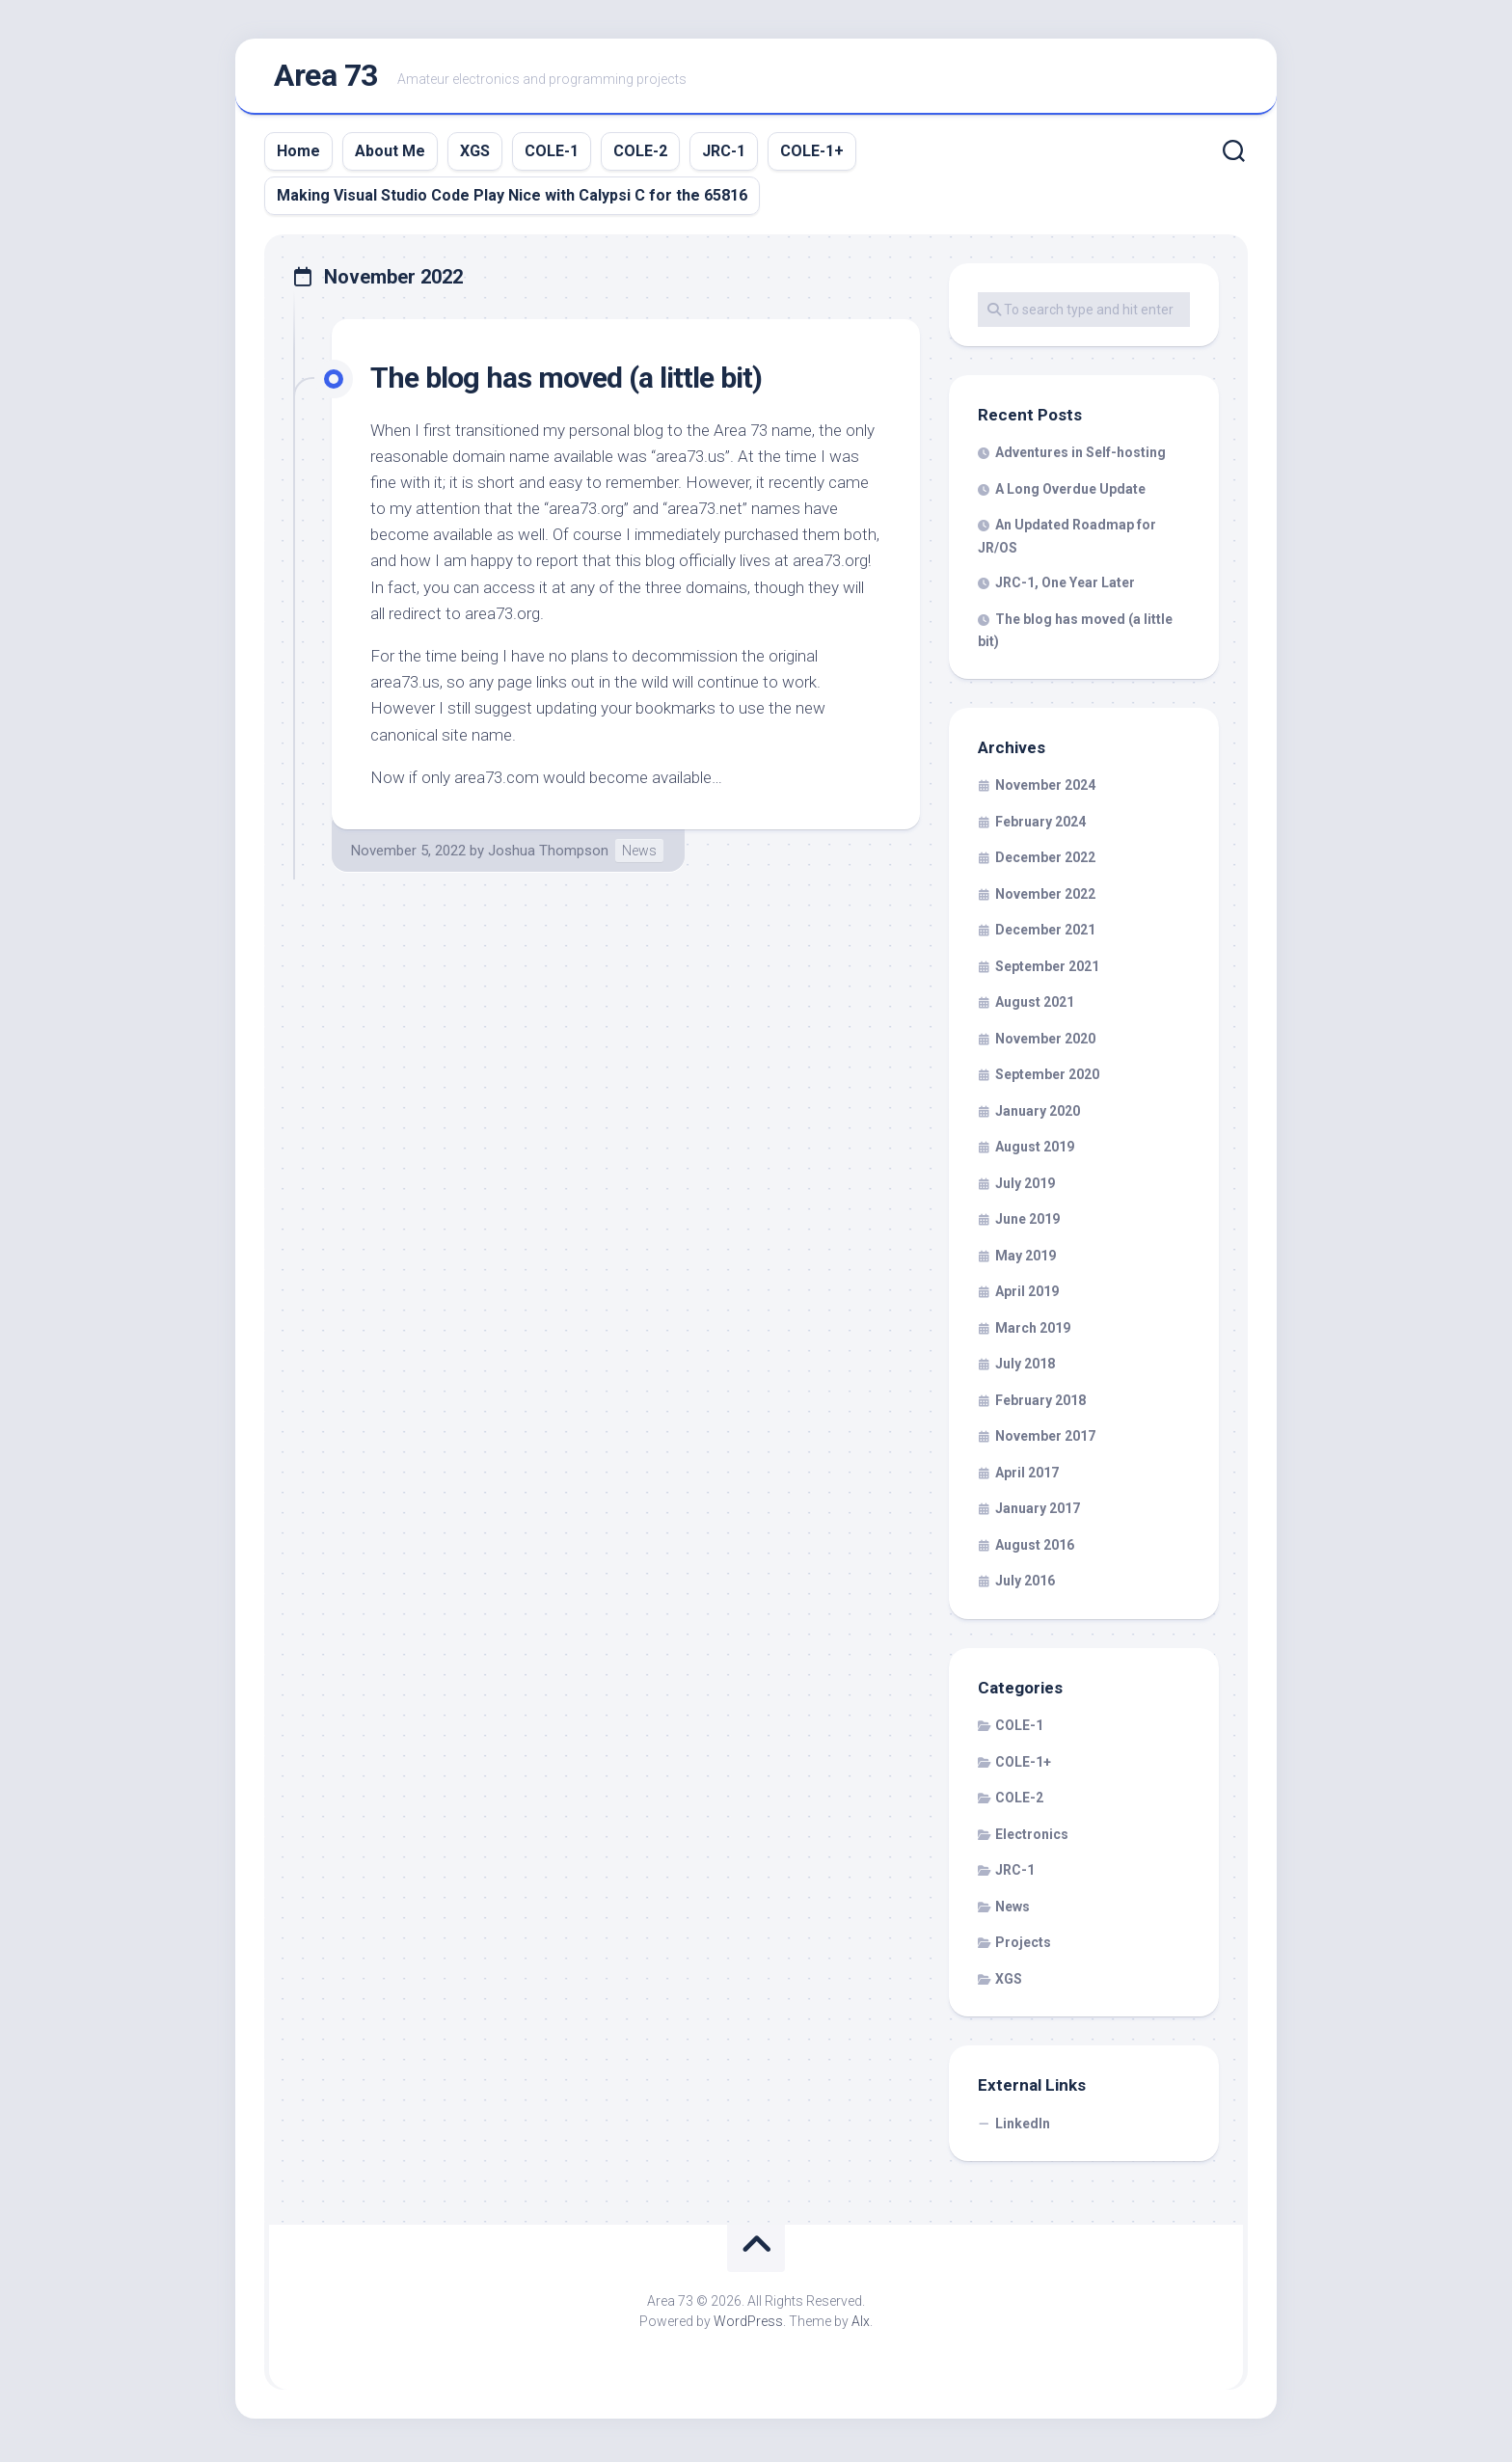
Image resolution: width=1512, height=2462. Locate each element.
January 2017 (1037, 1513)
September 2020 (1047, 1079)
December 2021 (1045, 934)
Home (298, 155)
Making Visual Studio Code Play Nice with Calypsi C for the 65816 (512, 199)
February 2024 (1040, 825)
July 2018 (1025, 1368)
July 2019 (1025, 1187)
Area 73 (326, 78)
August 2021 (1034, 1007)
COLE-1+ (812, 155)
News (639, 854)
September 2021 (1047, 970)
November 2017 (1045, 1440)
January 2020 (1037, 1115)
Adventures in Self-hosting (1080, 457)
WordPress (748, 2326)
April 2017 (1027, 1476)
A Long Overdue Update (1070, 493)
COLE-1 (552, 155)
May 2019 (1025, 1259)
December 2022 (1045, 862)
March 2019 (1032, 1331)
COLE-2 (640, 155)
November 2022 (1045, 898)
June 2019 (1027, 1223)
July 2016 (1025, 1585)
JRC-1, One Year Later (1065, 587)
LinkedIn (1022, 2127)
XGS (475, 155)
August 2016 (1034, 1548)
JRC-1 (723, 155)
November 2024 (1045, 790)
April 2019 (1027, 1296)
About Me (390, 155)
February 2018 (1040, 1404)
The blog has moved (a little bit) (573, 381)
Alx (860, 2326)
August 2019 (1034, 1151)
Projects (1023, 1947)
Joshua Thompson (548, 854)
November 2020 (1045, 1042)
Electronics (1031, 1838)
